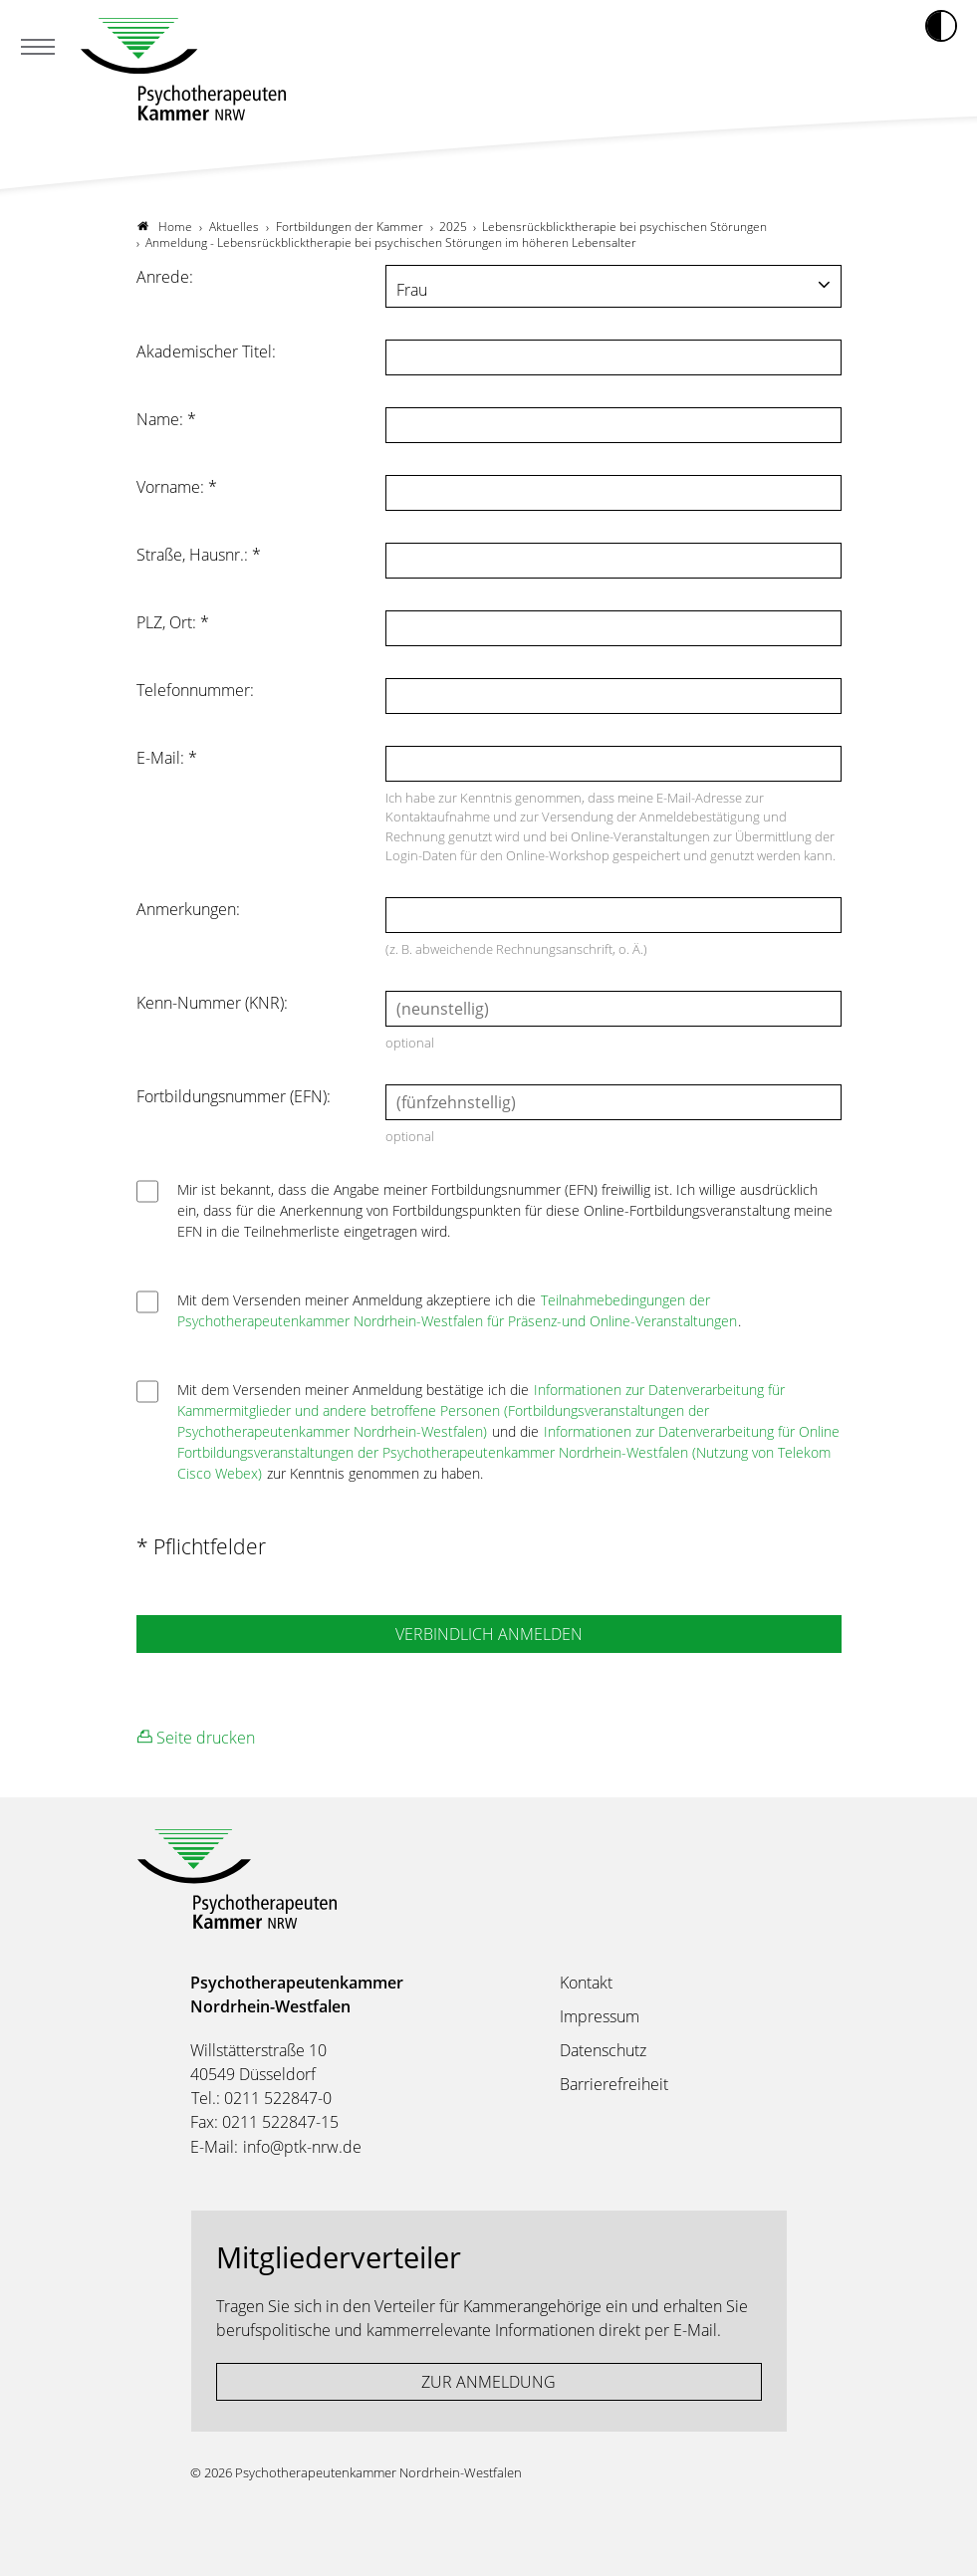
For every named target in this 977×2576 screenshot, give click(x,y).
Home (164, 226)
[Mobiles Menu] (38, 49)
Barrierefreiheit (614, 2084)
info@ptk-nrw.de (302, 2147)
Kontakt (586, 1982)
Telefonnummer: (195, 690)
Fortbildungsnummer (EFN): (233, 1096)
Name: (166, 419)
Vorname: (176, 487)
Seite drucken (196, 1737)
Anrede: (164, 277)
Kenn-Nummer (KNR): (212, 1003)
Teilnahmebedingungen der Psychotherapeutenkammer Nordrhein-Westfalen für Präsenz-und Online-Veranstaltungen (457, 1310)
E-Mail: (166, 758)
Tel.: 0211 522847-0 (261, 2098)
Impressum (599, 2016)
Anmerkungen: (188, 909)
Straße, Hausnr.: (198, 555)
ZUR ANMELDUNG (488, 2382)
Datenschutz (603, 2050)
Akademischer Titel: (206, 351)
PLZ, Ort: (172, 622)
